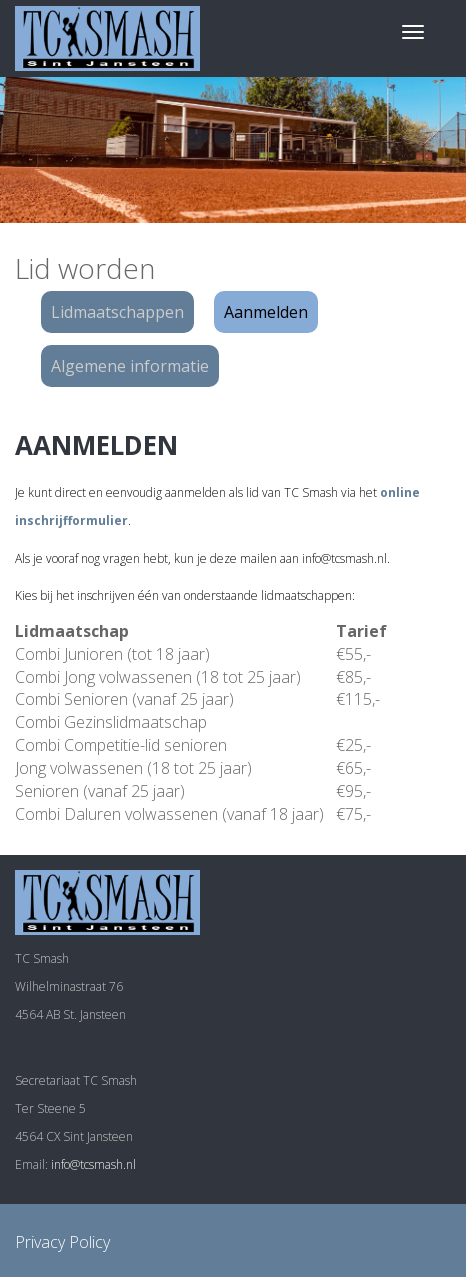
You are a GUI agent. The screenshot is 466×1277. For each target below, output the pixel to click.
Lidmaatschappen (117, 312)
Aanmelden (266, 312)
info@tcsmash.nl (93, 1164)
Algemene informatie (130, 366)
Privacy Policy (62, 1242)
